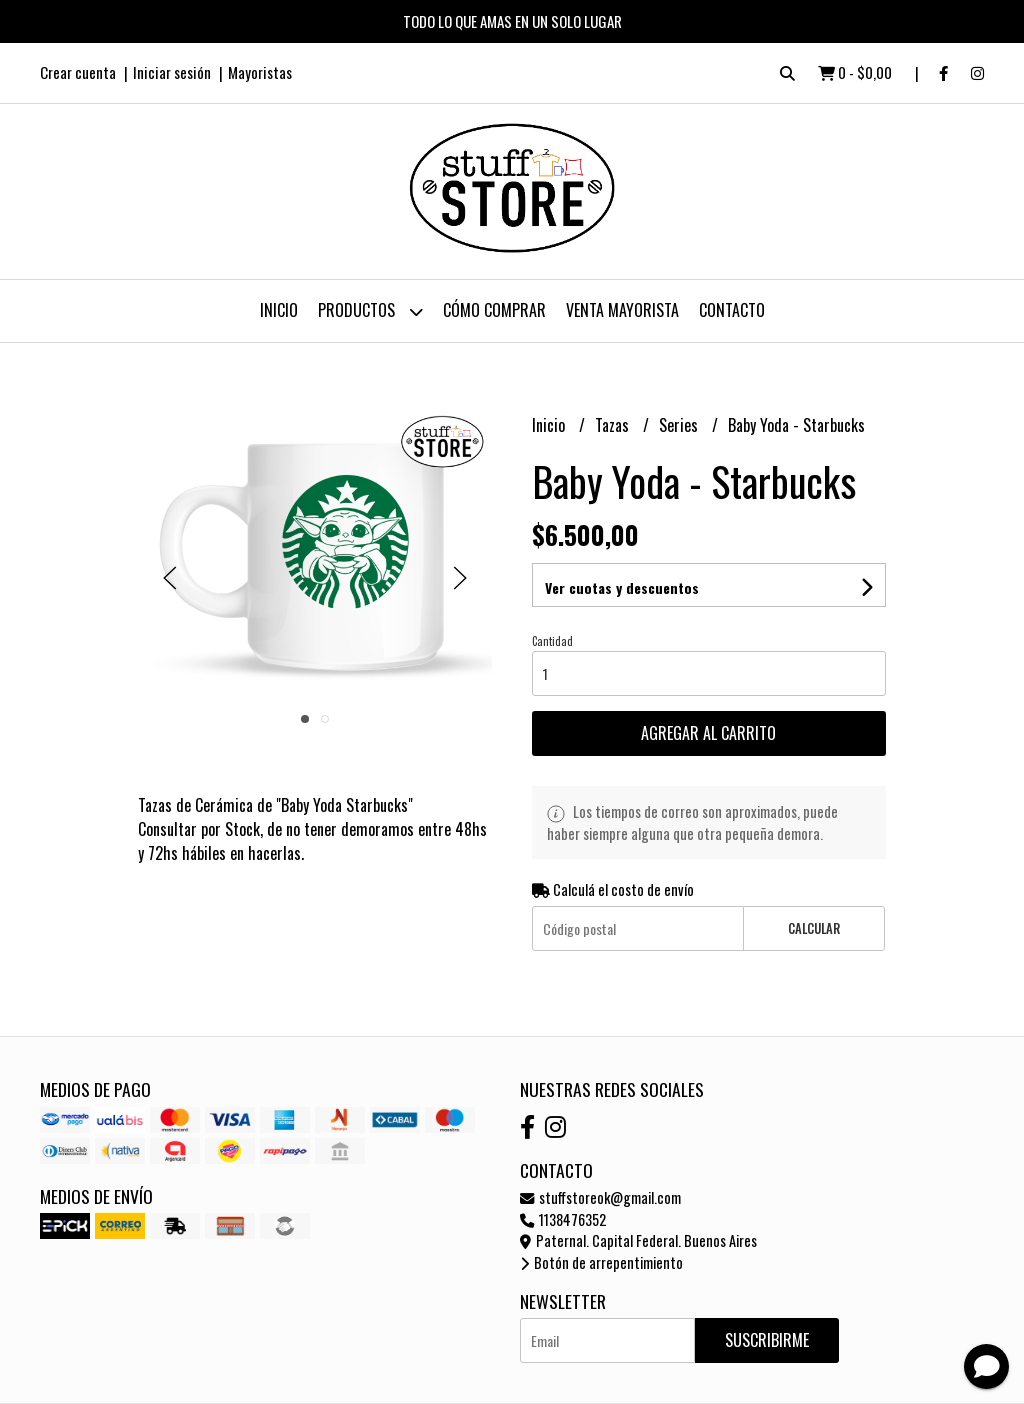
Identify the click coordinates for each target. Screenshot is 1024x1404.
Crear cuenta (78, 72)
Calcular (814, 928)
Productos (370, 311)
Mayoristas (260, 72)
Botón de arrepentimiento (601, 1262)
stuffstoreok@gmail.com (600, 1197)
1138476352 (563, 1219)
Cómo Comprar (494, 310)
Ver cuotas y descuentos (622, 587)
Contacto (732, 310)
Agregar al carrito (708, 733)
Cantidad (552, 641)
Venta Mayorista (622, 310)
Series (680, 425)
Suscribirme (767, 1340)
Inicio (279, 310)
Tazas (614, 425)
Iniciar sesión (172, 72)
